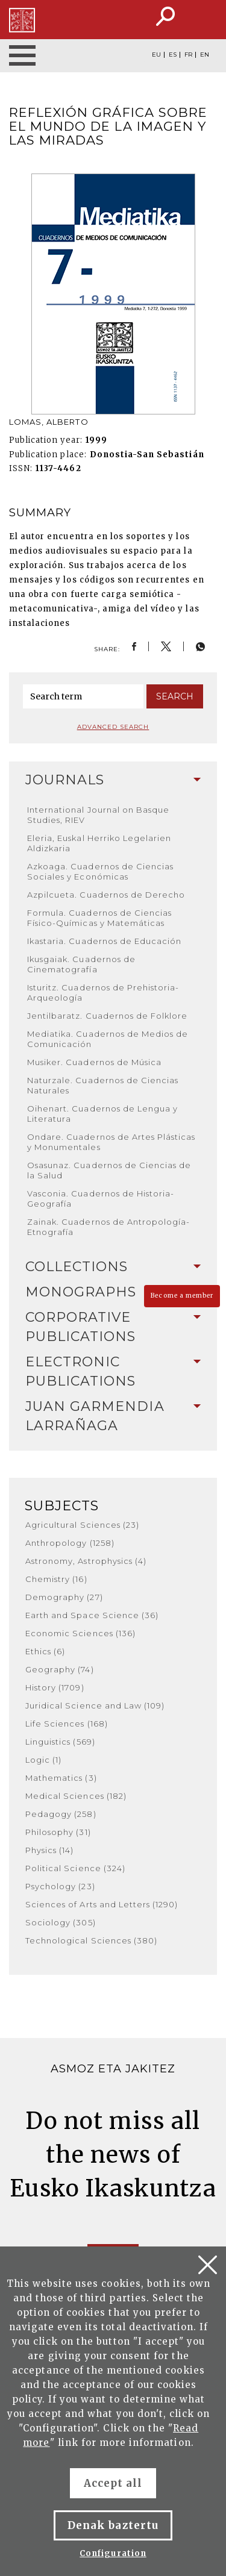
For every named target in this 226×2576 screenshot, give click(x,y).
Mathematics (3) (61, 1778)
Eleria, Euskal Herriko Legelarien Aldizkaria (99, 843)
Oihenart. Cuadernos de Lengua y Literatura (102, 1114)
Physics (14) (49, 1850)
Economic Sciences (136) (80, 1633)
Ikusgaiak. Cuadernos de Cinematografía (81, 964)
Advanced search (113, 727)
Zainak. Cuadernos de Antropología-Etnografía (108, 1227)
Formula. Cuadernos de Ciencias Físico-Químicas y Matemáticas (99, 918)
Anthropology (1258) (70, 1543)
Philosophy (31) (58, 1832)
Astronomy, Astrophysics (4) (85, 1561)
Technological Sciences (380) (91, 1940)
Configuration (113, 2553)
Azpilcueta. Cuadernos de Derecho (106, 894)
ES (173, 55)
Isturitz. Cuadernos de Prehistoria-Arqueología (103, 992)
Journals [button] (113, 780)
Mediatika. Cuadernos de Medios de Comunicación (107, 1039)
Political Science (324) (75, 1868)
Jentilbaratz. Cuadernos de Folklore (107, 1016)
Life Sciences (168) (66, 1723)
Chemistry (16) (56, 1579)
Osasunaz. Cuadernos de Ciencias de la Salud (109, 1170)
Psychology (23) (60, 1886)
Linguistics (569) (60, 1741)
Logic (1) (43, 1760)
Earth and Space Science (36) (92, 1615)
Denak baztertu (113, 2525)
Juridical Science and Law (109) (95, 1705)
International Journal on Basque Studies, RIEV (98, 815)
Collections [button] (113, 1266)
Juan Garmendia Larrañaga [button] (113, 1416)
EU (156, 55)
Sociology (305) (60, 1922)
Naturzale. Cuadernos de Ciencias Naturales (102, 1085)
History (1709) (54, 1687)
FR (188, 55)
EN (204, 55)
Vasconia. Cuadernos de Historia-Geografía (100, 1198)
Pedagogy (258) (60, 1814)
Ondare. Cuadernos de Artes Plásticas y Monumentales (111, 1142)
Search (174, 696)
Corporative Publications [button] (113, 1327)
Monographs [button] (113, 1292)
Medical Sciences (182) (76, 1796)
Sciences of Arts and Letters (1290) (101, 1904)
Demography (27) (64, 1597)
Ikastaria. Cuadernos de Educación (104, 941)
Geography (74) (59, 1669)
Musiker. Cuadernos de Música (94, 1062)
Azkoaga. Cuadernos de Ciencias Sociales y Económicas (100, 871)
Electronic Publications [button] (113, 1371)
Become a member (182, 1295)
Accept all (113, 2483)
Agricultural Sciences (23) (82, 1525)
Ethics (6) (45, 1651)
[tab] (113, 780)
